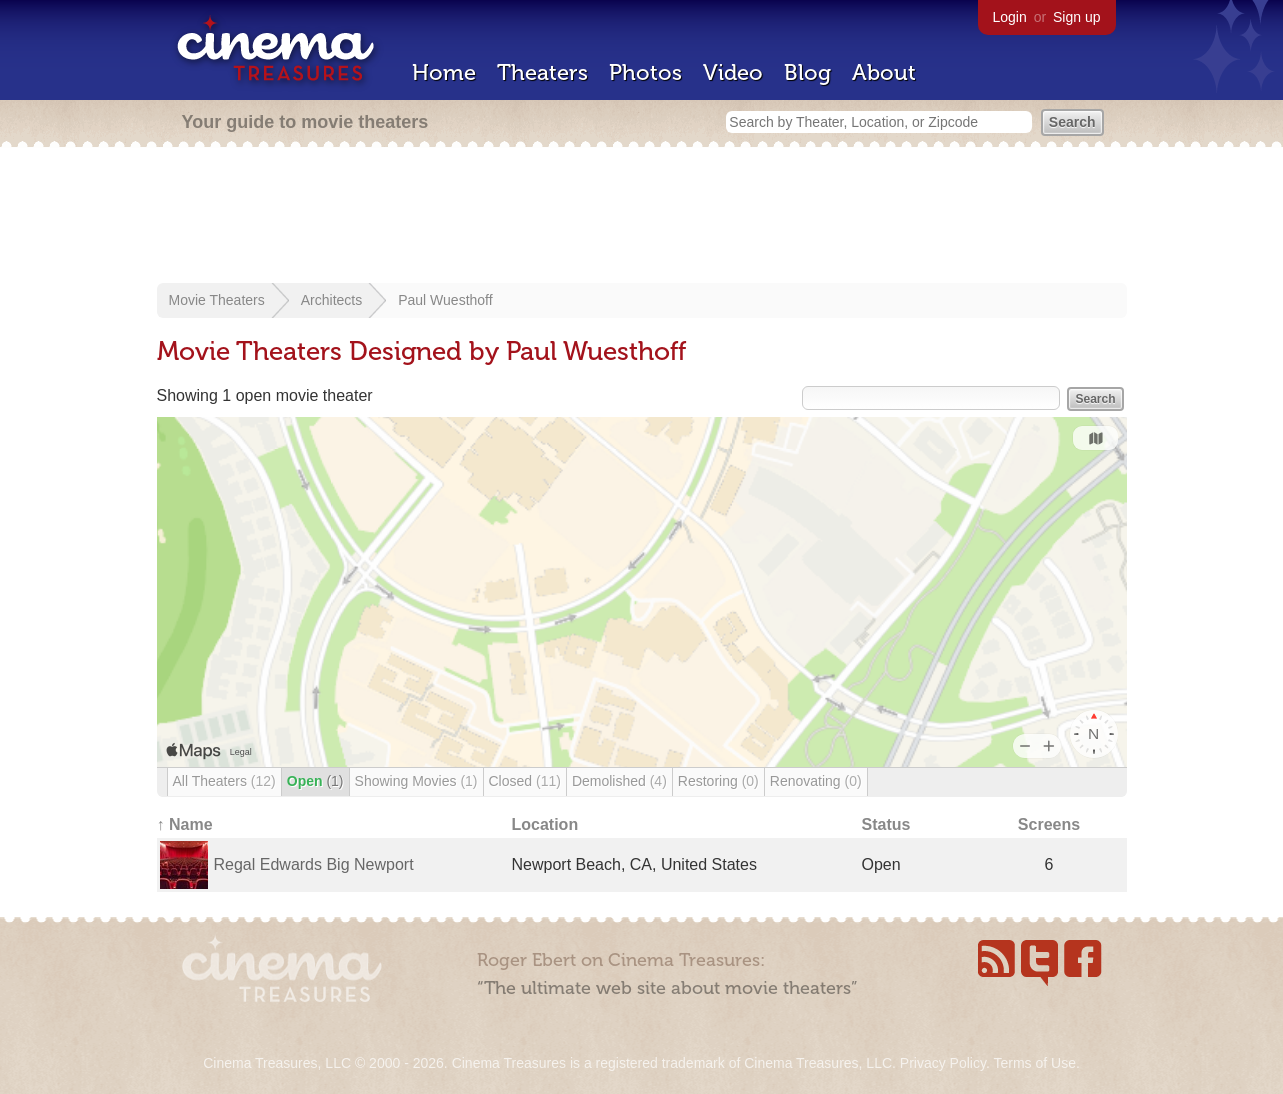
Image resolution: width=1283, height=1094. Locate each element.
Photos (645, 72)
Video (733, 72)
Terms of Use (1034, 1063)
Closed (525, 781)
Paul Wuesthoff (445, 300)
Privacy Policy (943, 1063)
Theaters (542, 72)
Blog (807, 72)
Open (315, 781)
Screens (1049, 824)
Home (444, 72)
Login (1010, 17)
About (884, 72)
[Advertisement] (642, 217)
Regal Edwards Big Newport (314, 864)
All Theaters (224, 781)
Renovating (816, 781)
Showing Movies (416, 781)
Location (545, 824)
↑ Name (185, 824)
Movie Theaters (217, 300)
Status (886, 824)
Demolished (619, 781)
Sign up (1076, 17)
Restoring (718, 781)
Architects (331, 300)
